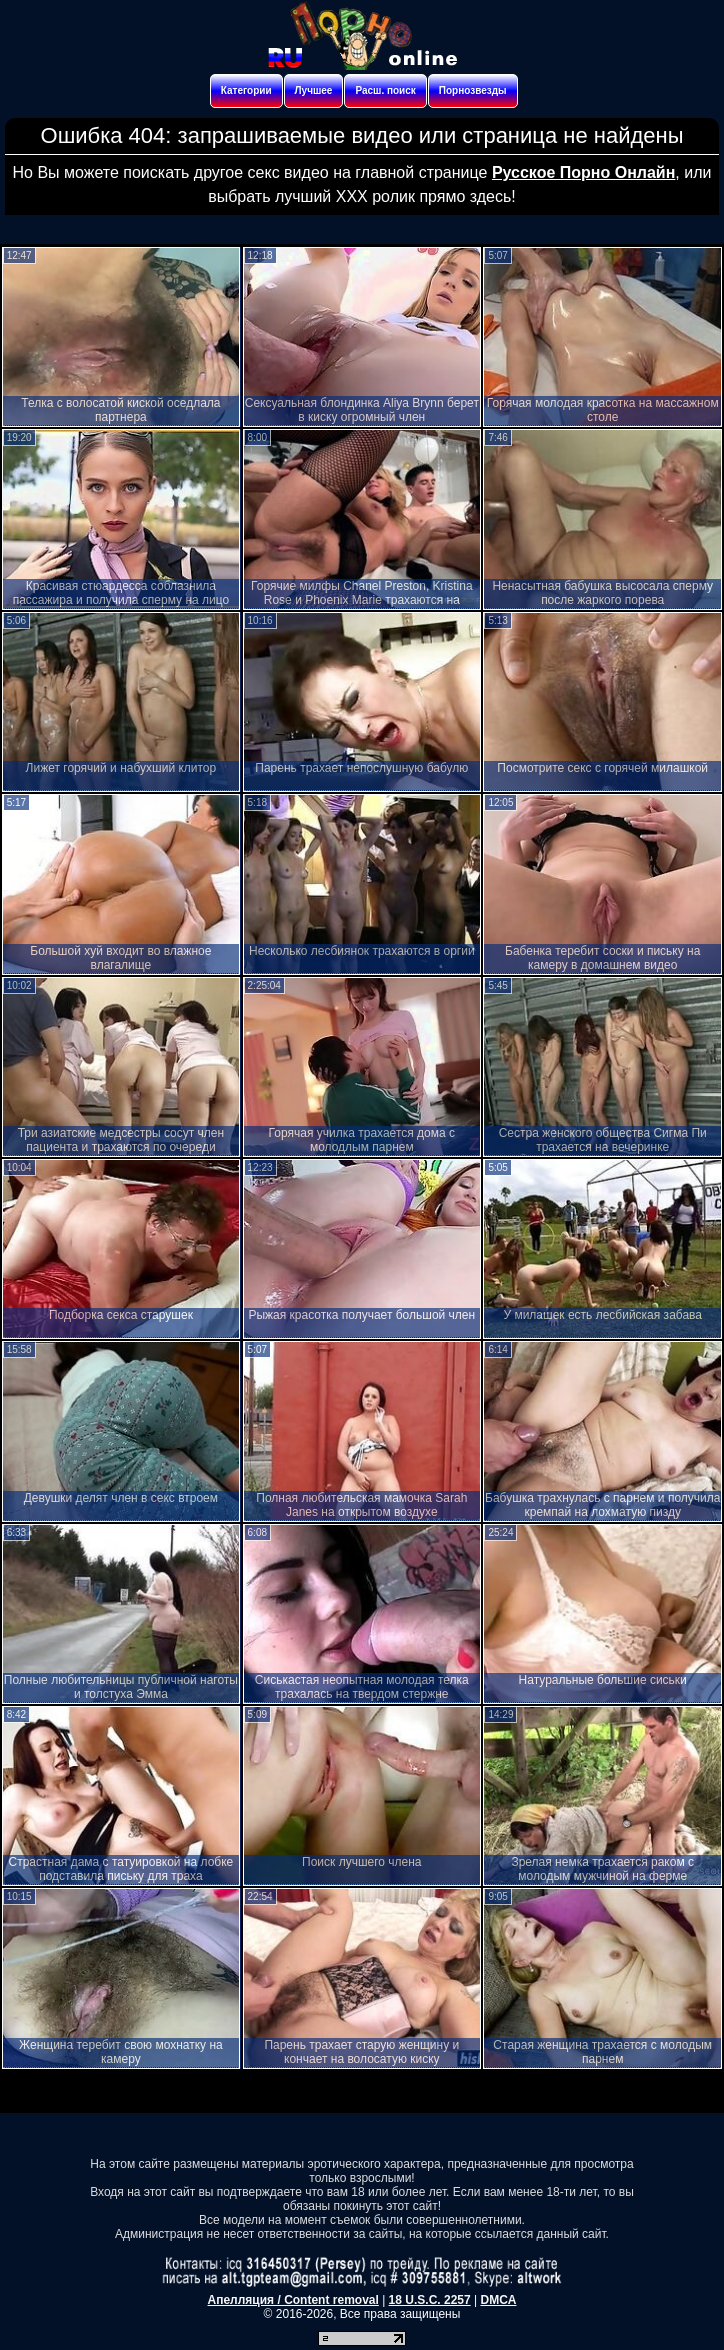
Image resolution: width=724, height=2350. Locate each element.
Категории (246, 90)
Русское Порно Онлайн (583, 172)
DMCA (498, 2300)
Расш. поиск (385, 90)
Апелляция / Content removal (293, 2300)
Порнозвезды (473, 90)
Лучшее (314, 90)
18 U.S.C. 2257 (430, 2300)
